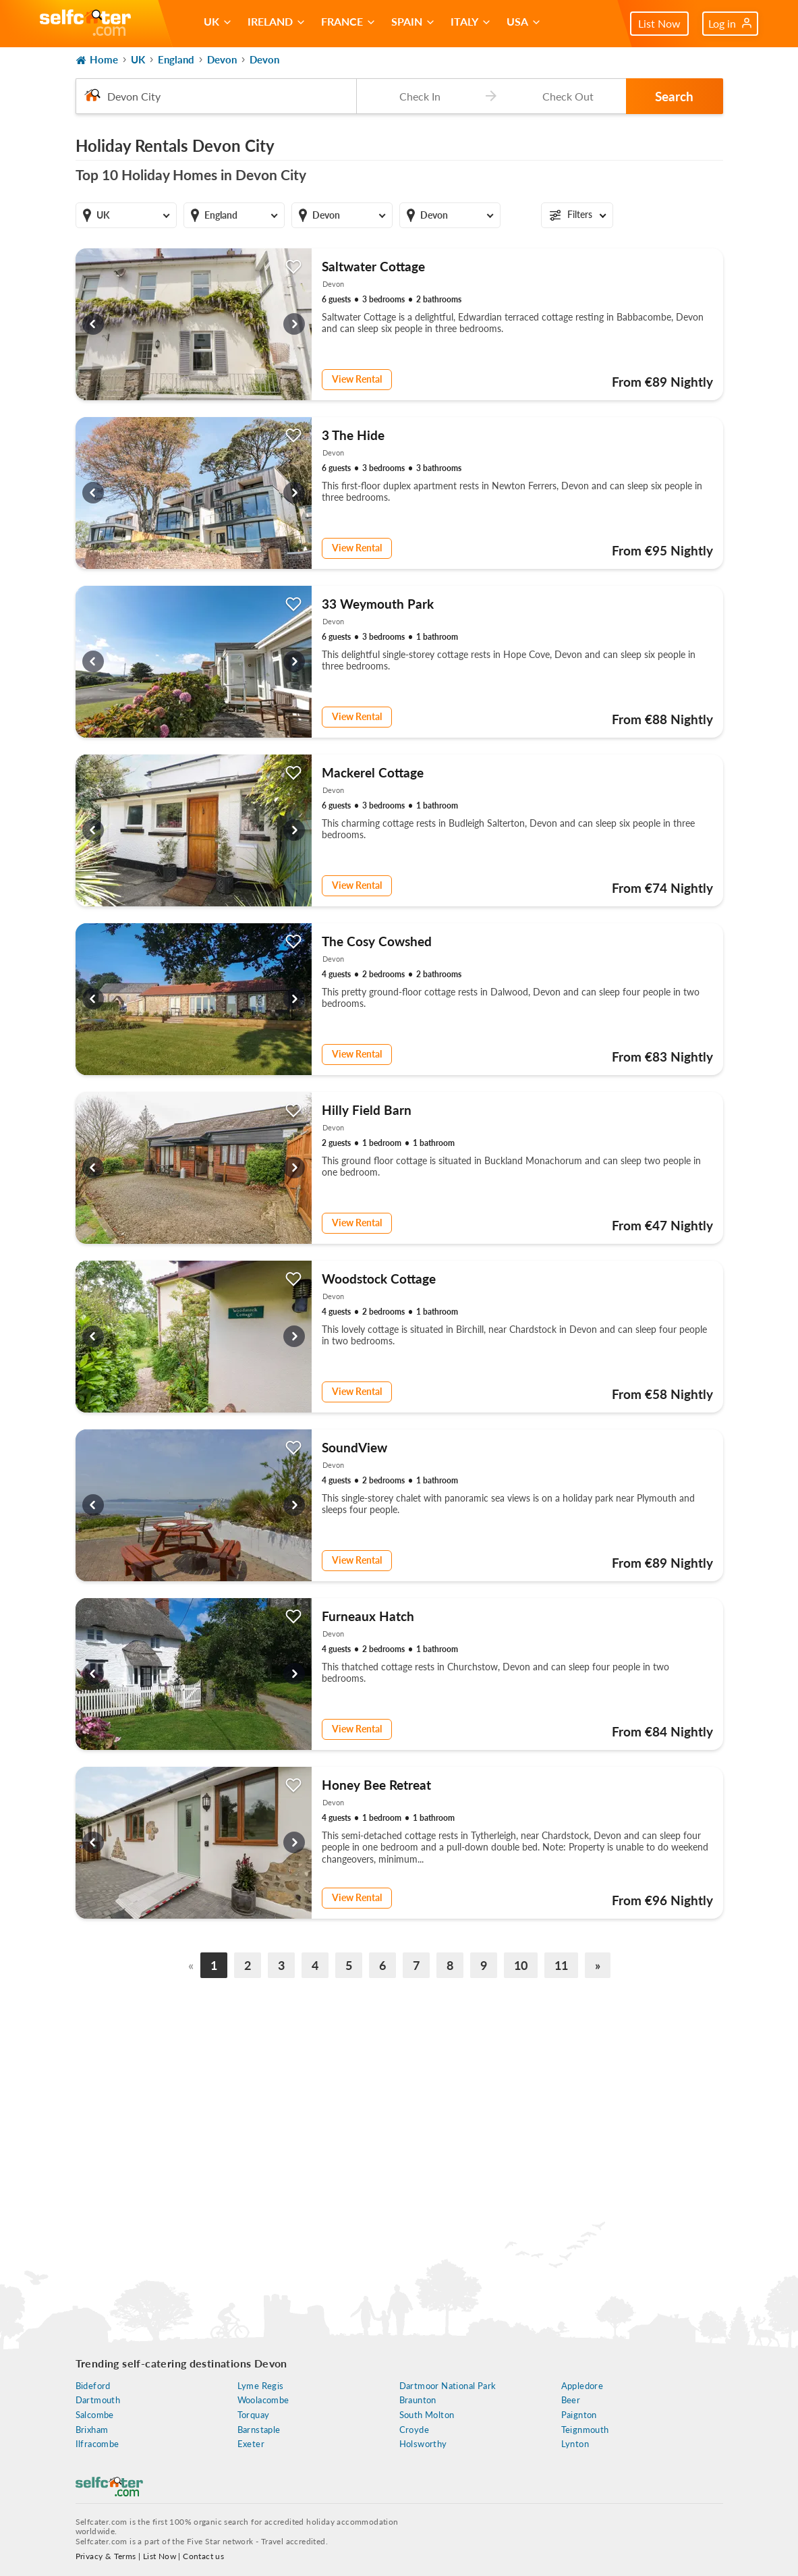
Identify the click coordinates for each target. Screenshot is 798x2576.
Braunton (417, 2400)
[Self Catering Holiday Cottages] (85, 23)
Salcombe (95, 2415)
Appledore (582, 2386)
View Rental (357, 379)
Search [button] (674, 96)
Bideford (93, 2386)
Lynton (575, 2444)
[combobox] (216, 96)
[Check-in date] (417, 96)
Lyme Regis (260, 2386)
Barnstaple (259, 2430)
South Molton (427, 2415)
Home (97, 59)
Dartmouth (98, 2400)
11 (561, 1965)
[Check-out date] (565, 96)
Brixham (92, 2430)
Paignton (579, 2415)
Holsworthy (423, 2444)
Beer (571, 2400)
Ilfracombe (97, 2444)
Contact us (203, 2556)
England (176, 59)
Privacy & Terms (106, 2556)
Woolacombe (263, 2400)
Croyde (414, 2430)
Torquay (253, 2415)
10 (521, 1965)
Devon (222, 59)
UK (138, 59)
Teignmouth (585, 2430)
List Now (659, 23)
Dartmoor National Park (447, 2386)
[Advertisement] (399, 2107)
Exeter (250, 2444)
